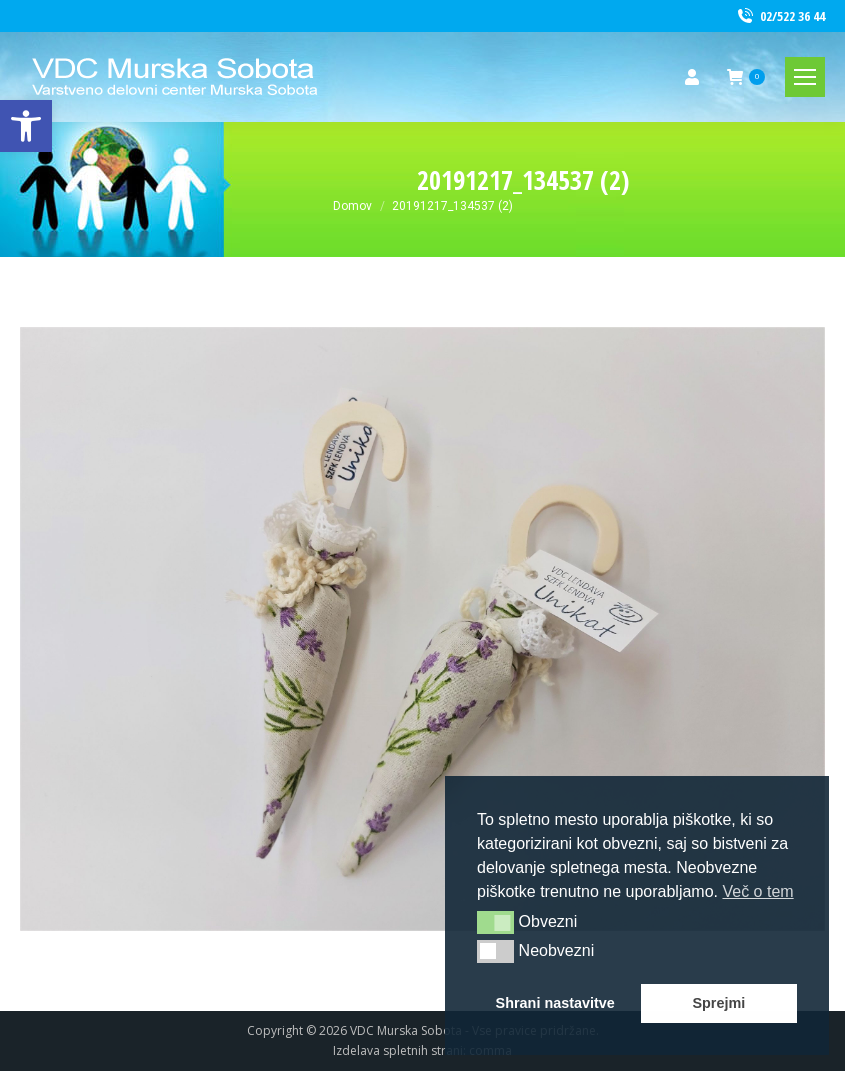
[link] (26, 126)
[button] (495, 922)
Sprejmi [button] (718, 1003)
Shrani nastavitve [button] (555, 1003)
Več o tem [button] (757, 891)
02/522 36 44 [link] (780, 16)
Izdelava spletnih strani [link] (398, 1050)
